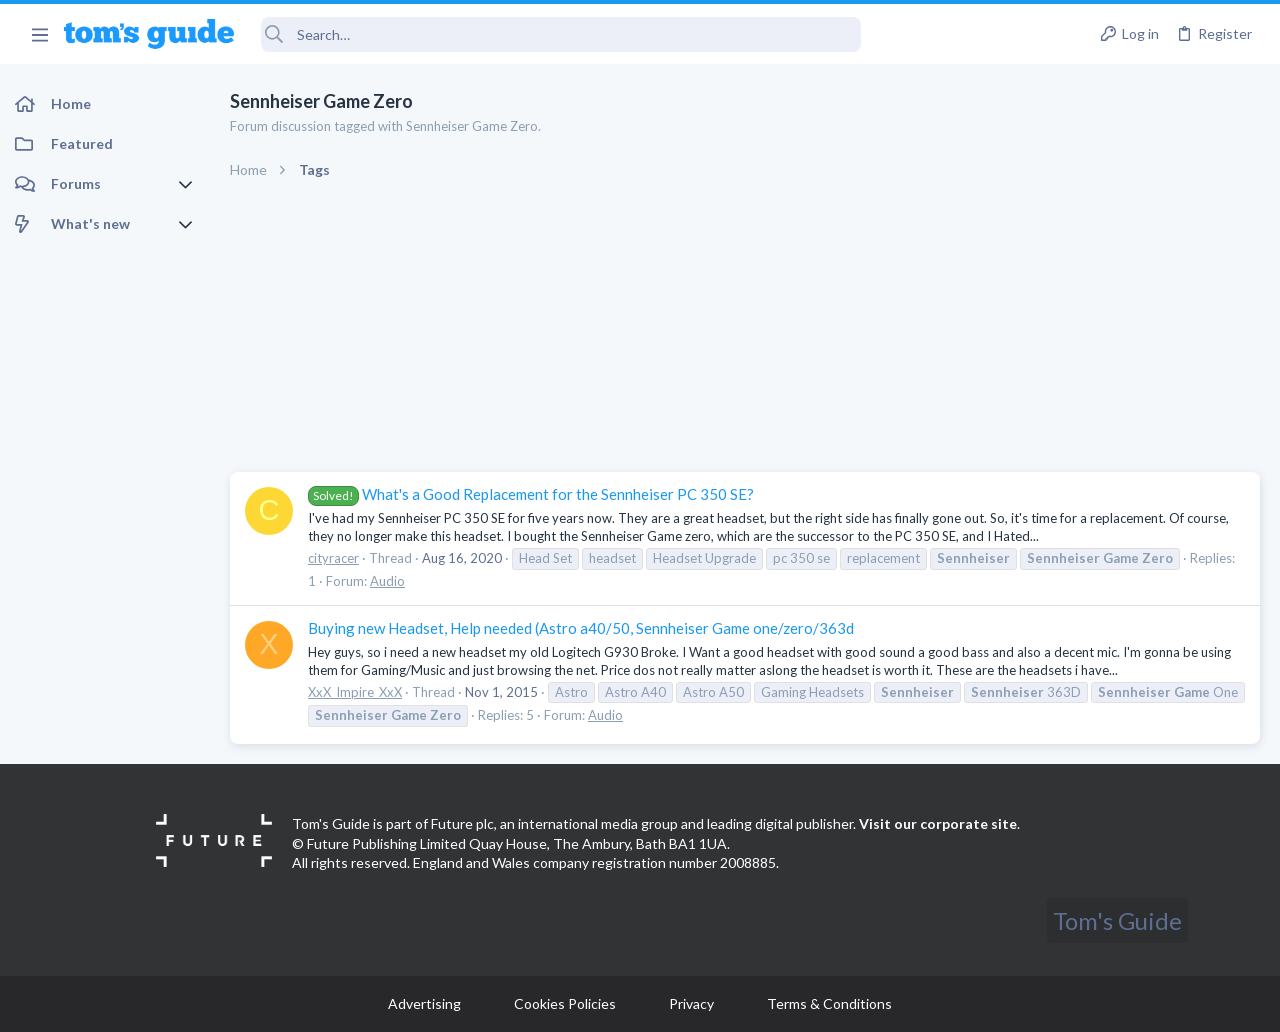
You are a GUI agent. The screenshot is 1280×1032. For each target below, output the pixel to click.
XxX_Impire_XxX (355, 692)
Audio (387, 581)
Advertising (424, 1003)
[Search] (561, 34)
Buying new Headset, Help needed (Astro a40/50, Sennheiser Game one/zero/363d (581, 628)
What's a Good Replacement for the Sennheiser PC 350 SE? (531, 494)
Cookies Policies (565, 1003)
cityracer (333, 558)
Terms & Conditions (829, 1003)
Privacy (691, 1003)
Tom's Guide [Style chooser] (1117, 920)
